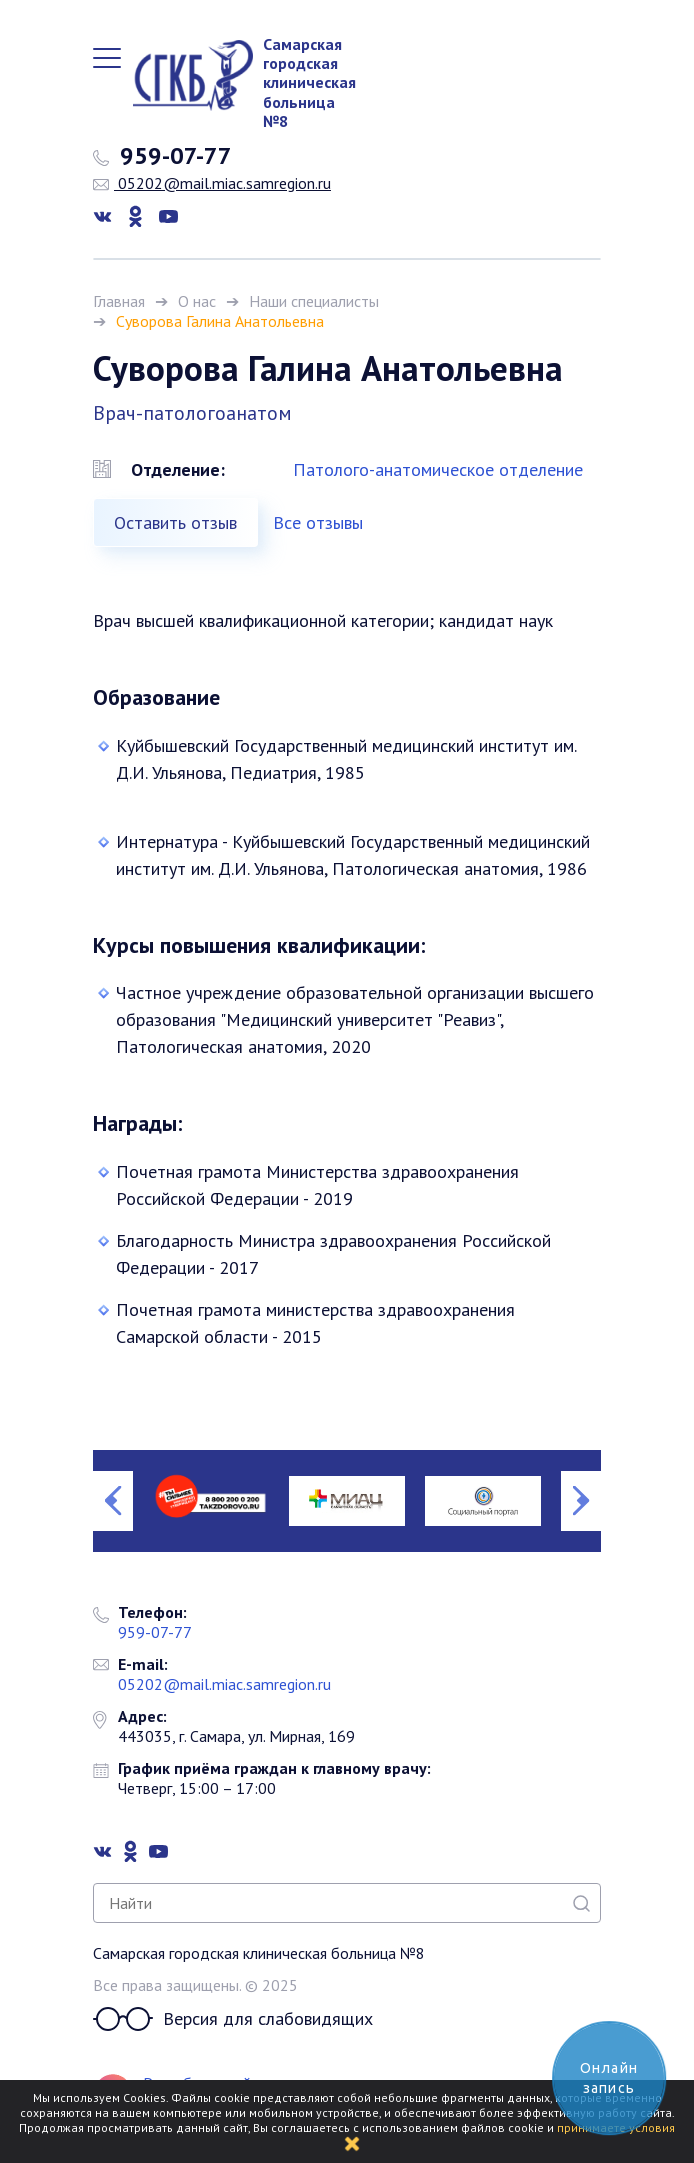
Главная (119, 301)
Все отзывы (318, 522)
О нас (197, 301)
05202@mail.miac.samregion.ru (212, 183)
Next (581, 1501)
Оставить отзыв (175, 522)
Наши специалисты (314, 301)
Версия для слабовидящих (233, 2019)
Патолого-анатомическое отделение (438, 469)
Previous (113, 1501)
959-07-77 (162, 156)
